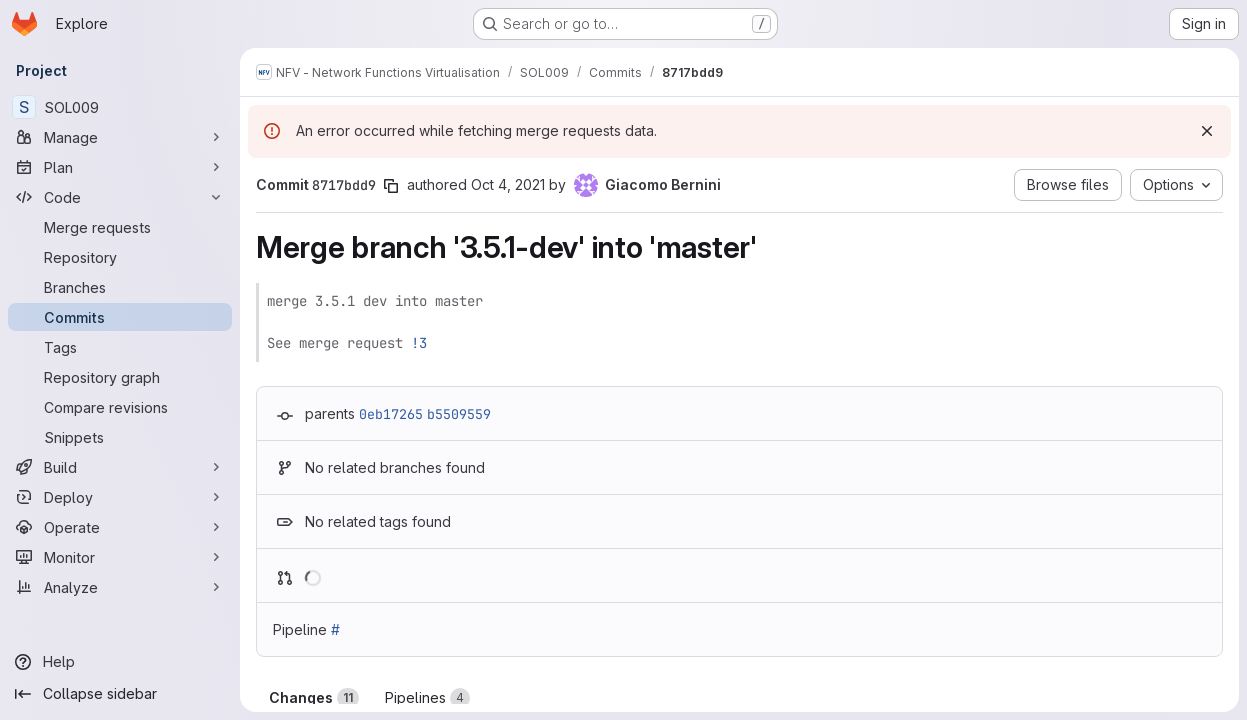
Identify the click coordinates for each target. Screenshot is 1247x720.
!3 (419, 343)
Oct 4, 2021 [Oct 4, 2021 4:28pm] (508, 184)
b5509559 (459, 414)
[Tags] (120, 347)
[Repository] (120, 257)
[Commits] (120, 317)
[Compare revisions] (120, 407)
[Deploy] (120, 497)
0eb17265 (391, 414)
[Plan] (120, 167)
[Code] (120, 197)
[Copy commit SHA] (391, 186)
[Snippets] (120, 437)
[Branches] (120, 287)
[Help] (120, 662)
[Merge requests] (120, 227)
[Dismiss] (1207, 131)
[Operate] (120, 527)
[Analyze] (120, 587)
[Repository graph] (120, 377)
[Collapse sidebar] (120, 694)
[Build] (120, 467)
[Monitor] (120, 557)
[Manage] (120, 137)
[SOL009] (120, 107)
